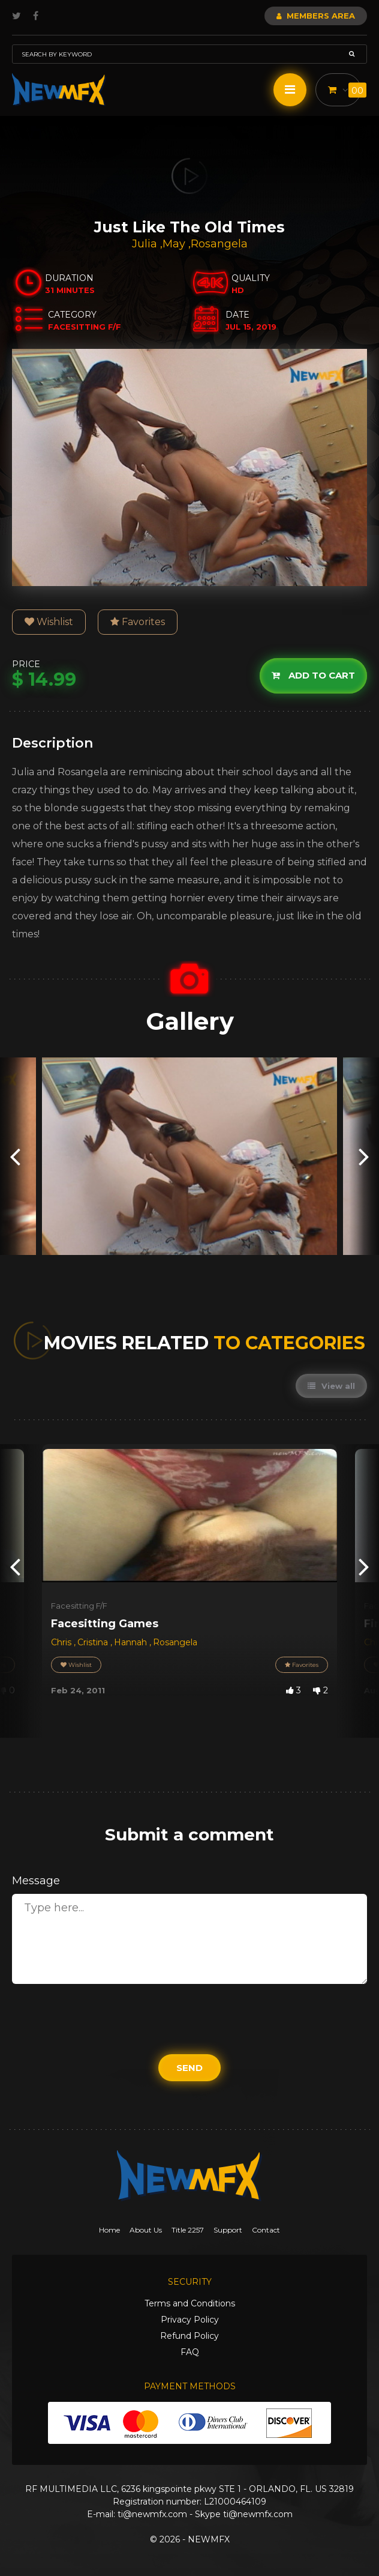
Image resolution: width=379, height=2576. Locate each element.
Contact (266, 2229)
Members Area (315, 15)
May (175, 243)
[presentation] (15, 1156)
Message (36, 1880)
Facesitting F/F (79, 1605)
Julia (146, 243)
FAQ (190, 2352)
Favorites (137, 621)
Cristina (93, 1642)
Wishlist (49, 621)
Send (189, 2067)
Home (109, 2229)
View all (331, 1386)
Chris (62, 1642)
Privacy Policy (190, 2319)
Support (227, 2229)
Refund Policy (189, 2335)
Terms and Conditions (190, 2303)
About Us (146, 2229)
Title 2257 (188, 2229)
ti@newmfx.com (152, 2514)
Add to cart (313, 675)
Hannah (131, 1642)
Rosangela (219, 243)
